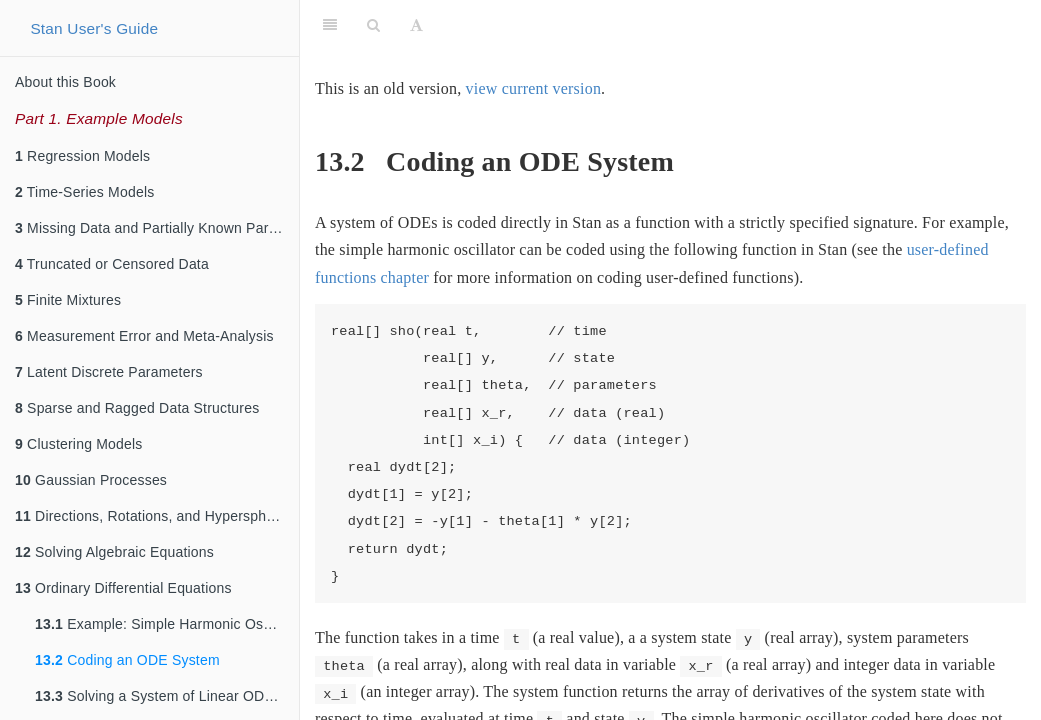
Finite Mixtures (68, 300)
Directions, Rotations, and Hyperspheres (154, 516)
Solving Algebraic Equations (114, 552)
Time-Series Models (84, 192)
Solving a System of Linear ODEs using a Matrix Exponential (167, 696)
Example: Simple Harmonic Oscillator (167, 624)
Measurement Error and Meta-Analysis (144, 336)
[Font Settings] (416, 25)
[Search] (373, 25)
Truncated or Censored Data (112, 264)
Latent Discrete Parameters (109, 372)
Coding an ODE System (127, 660)
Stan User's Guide (94, 28)
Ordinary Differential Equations (123, 588)
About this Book (65, 82)
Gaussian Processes (91, 480)
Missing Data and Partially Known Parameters (157, 228)
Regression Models (82, 156)
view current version (534, 88)
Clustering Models (79, 444)
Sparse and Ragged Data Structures (137, 408)
